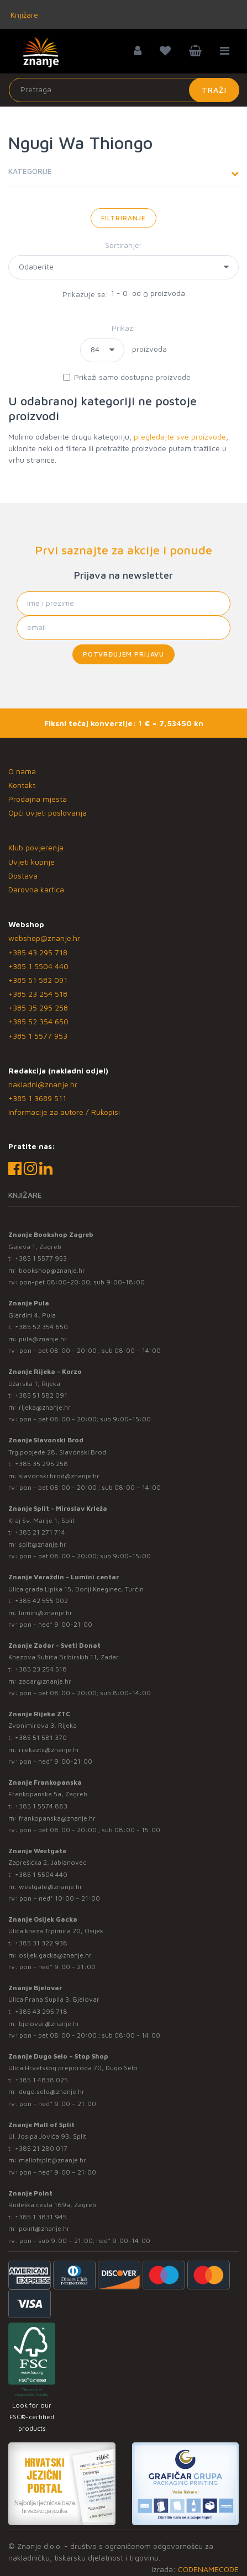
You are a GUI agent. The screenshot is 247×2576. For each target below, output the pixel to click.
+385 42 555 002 (41, 1600)
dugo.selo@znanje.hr (52, 2091)
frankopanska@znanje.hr (57, 1818)
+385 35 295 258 (38, 1007)
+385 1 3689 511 (37, 1098)
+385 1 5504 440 (38, 966)
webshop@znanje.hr (44, 938)
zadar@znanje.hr (45, 1681)
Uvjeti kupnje (31, 861)
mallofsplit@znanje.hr (52, 2160)
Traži (214, 89)
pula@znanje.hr (43, 1339)
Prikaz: (124, 327)
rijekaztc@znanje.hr (49, 1749)
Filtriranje (123, 218)
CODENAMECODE (208, 2569)
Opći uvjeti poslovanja (47, 812)
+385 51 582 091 (37, 980)
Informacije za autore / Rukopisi (64, 1112)
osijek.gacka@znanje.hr (55, 1955)
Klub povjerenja (36, 847)
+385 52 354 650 (38, 1021)
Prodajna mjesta (37, 798)
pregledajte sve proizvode (180, 436)
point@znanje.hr (44, 2228)
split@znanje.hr (42, 1544)
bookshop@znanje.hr (52, 1270)
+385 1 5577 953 (37, 1035)
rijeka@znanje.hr (45, 1407)
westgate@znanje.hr (50, 1886)
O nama (22, 771)
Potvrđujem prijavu (123, 654)
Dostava (23, 875)
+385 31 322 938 (41, 1943)
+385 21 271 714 (40, 1532)
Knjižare (23, 14)
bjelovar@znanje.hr (49, 2023)
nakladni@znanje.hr (42, 1084)
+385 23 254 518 (37, 993)
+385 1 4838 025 (41, 2080)
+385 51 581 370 (41, 1737)
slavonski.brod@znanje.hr (59, 1476)
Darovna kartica (36, 889)
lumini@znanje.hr (45, 1613)
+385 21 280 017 (41, 2148)
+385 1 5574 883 (41, 1806)
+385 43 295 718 (37, 952)
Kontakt (21, 785)
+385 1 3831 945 (41, 2217)
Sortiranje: (123, 245)
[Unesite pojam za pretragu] (124, 90)
